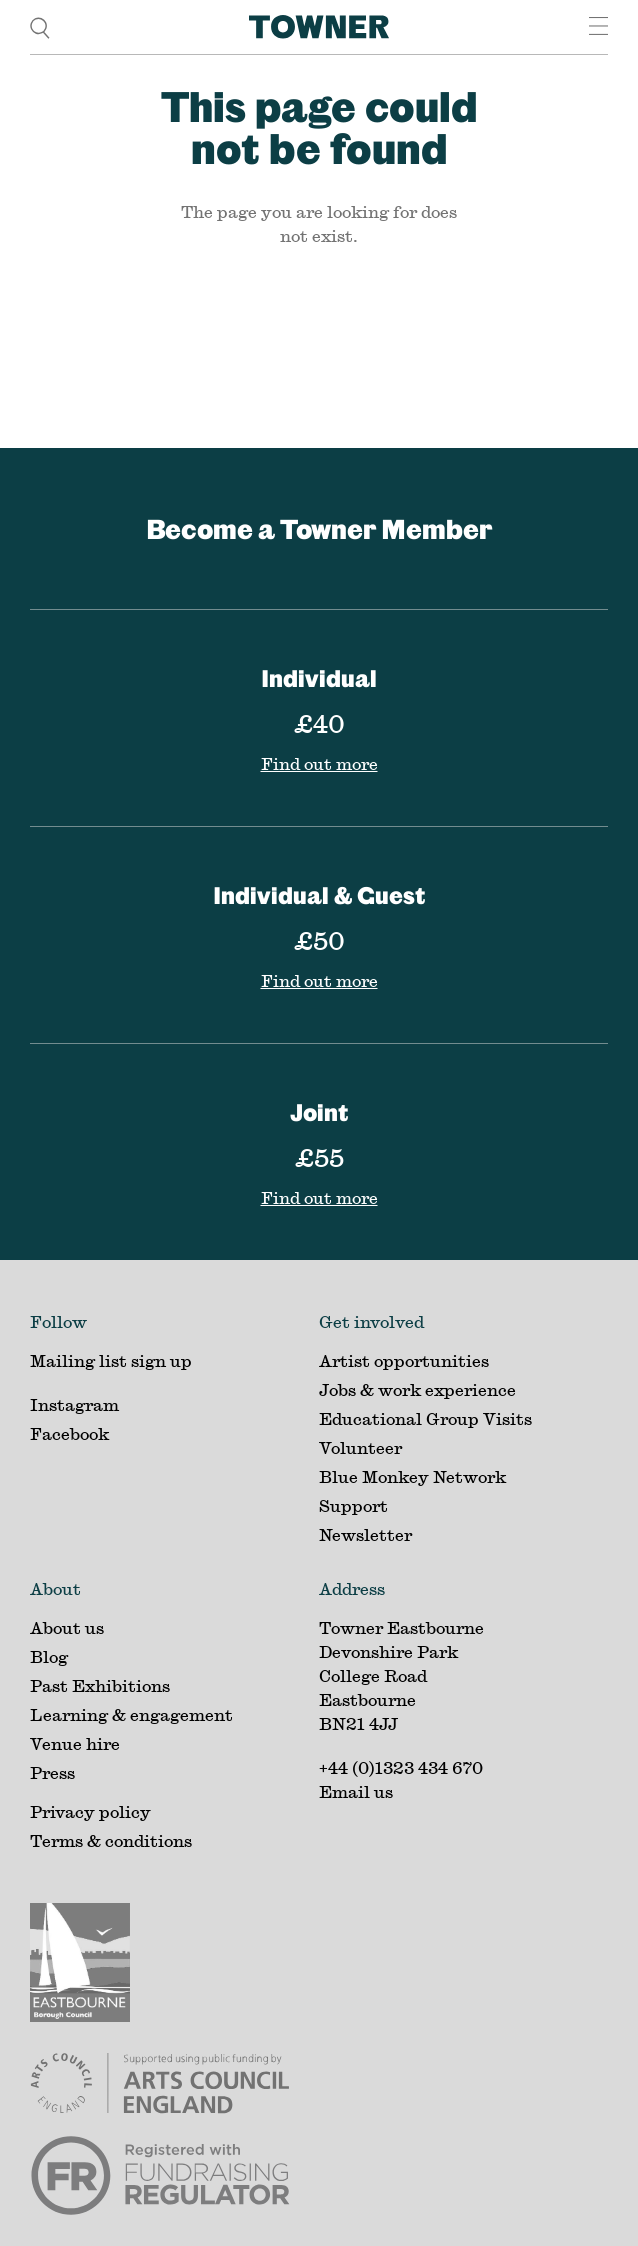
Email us (356, 1791)
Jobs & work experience (417, 1389)
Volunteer (360, 1447)
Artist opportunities (404, 1360)
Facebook (69, 1433)
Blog (49, 1656)
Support (353, 1505)
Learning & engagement (131, 1714)
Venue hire (75, 1743)
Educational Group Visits (425, 1418)
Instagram (74, 1404)
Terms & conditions (111, 1840)
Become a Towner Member (319, 528)
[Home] (319, 27)
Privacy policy (90, 1811)
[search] (40, 26)
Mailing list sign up (111, 1360)
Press (52, 1772)
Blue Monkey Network (412, 1476)
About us (67, 1627)
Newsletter (365, 1534)
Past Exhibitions (100, 1685)
